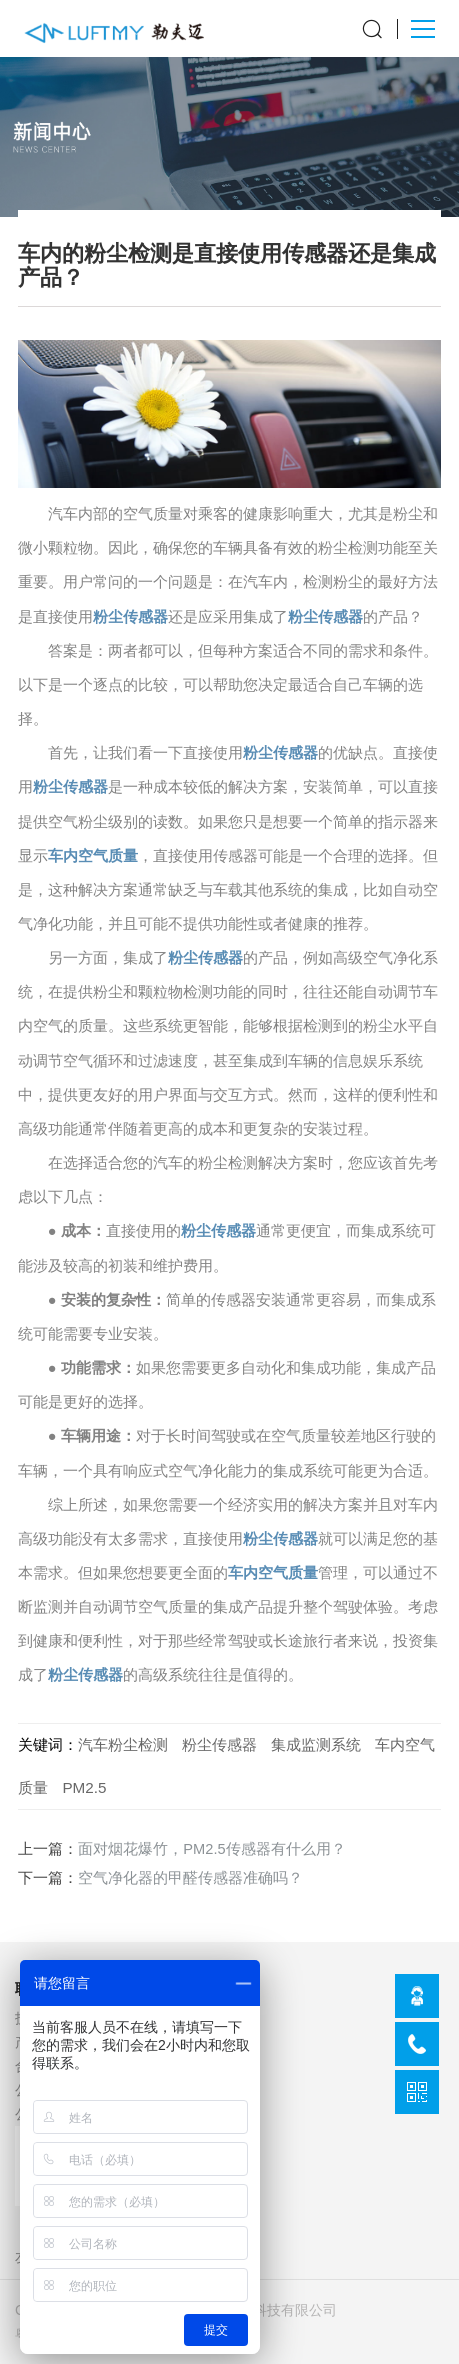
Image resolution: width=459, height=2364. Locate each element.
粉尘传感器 (130, 617)
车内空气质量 (93, 856)
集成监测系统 (316, 1744)
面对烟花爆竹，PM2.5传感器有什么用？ (211, 1849)
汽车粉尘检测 (123, 1744)
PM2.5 (84, 1787)
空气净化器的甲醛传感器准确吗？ (190, 1878)
